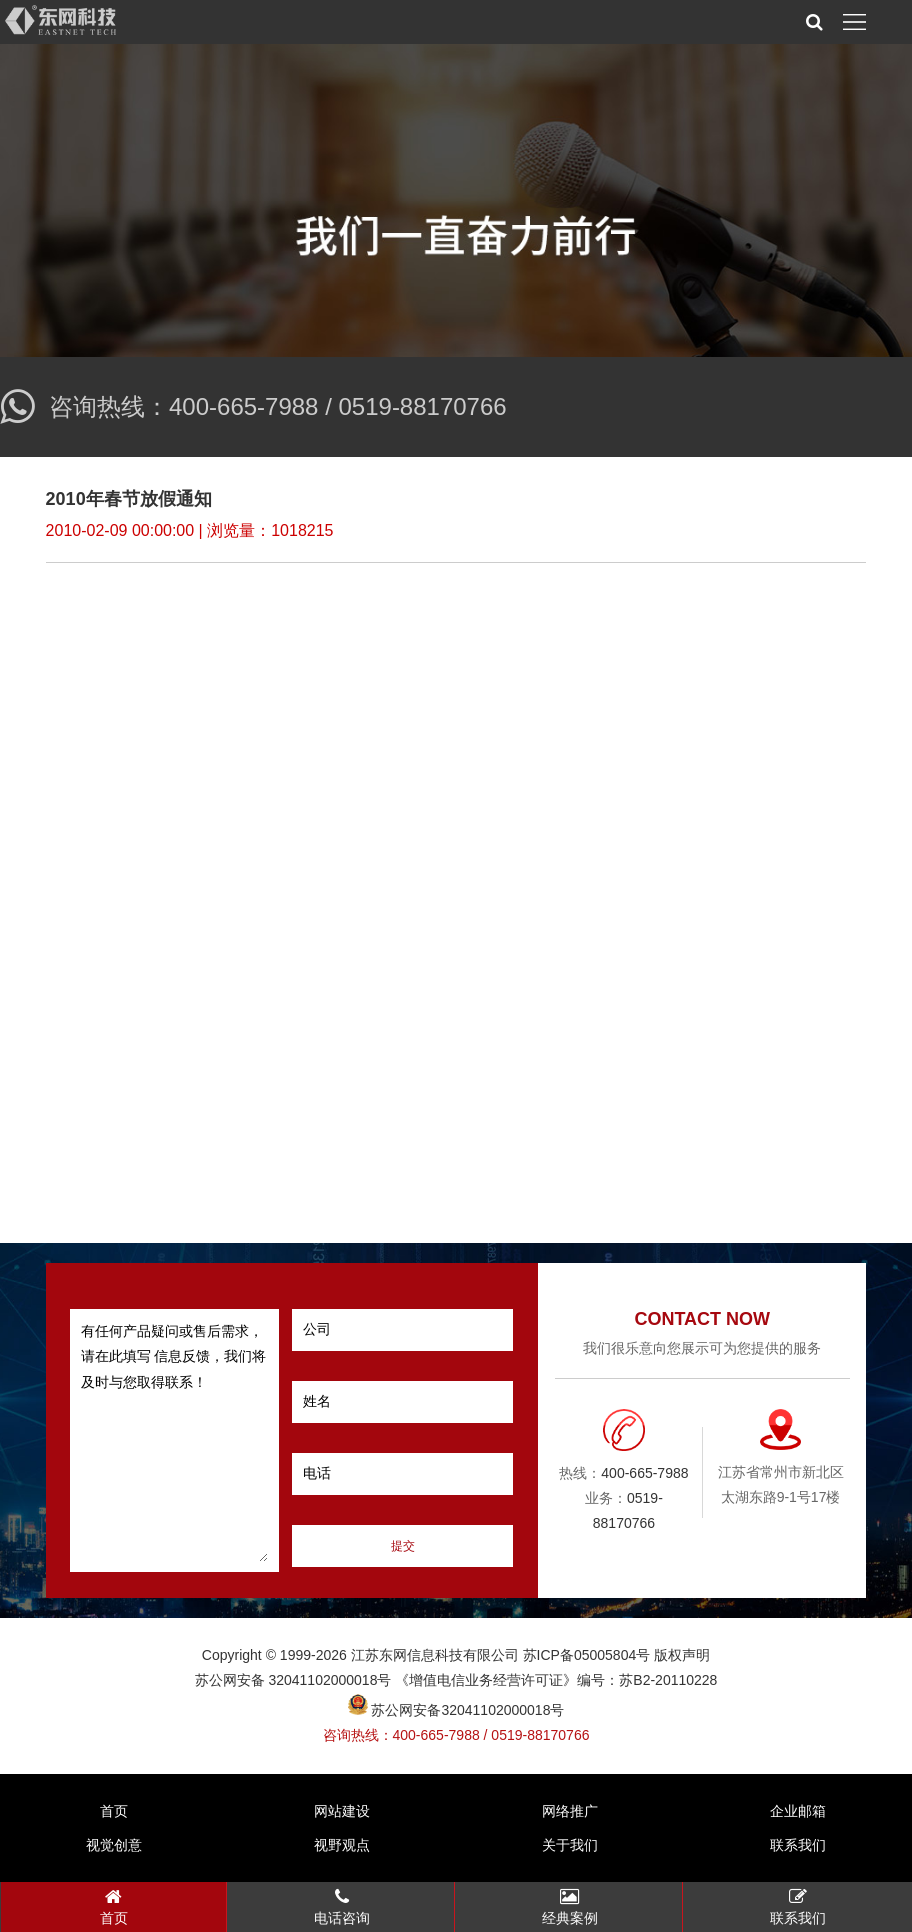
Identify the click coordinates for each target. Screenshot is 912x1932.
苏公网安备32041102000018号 (456, 1710)
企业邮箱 (798, 1811)
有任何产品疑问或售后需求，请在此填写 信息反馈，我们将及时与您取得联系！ (174, 1440)
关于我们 (570, 1845)
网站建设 (342, 1811)
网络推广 (570, 1811)
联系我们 (798, 1845)
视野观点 (342, 1845)
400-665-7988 (243, 406)
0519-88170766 (422, 406)
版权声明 (682, 1655)
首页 (114, 1811)
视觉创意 (114, 1845)
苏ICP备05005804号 (587, 1655)
